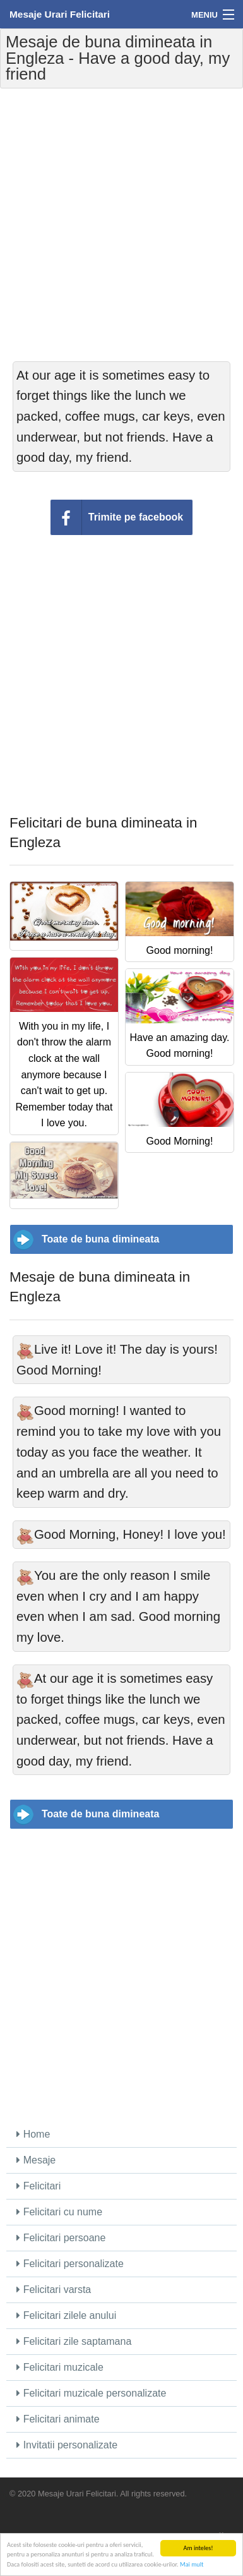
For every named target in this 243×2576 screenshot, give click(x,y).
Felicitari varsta (53, 2289)
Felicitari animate (57, 2419)
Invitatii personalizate (66, 2445)
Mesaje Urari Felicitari (59, 14)
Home (33, 2134)
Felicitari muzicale (60, 2367)
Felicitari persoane (60, 2237)
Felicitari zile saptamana (73, 2341)
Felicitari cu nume (59, 2211)
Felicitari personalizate (70, 2263)
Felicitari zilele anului (66, 2315)
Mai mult (191, 2565)
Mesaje (36, 2160)
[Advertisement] (121, 224)
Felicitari (38, 2186)
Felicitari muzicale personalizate (91, 2393)
